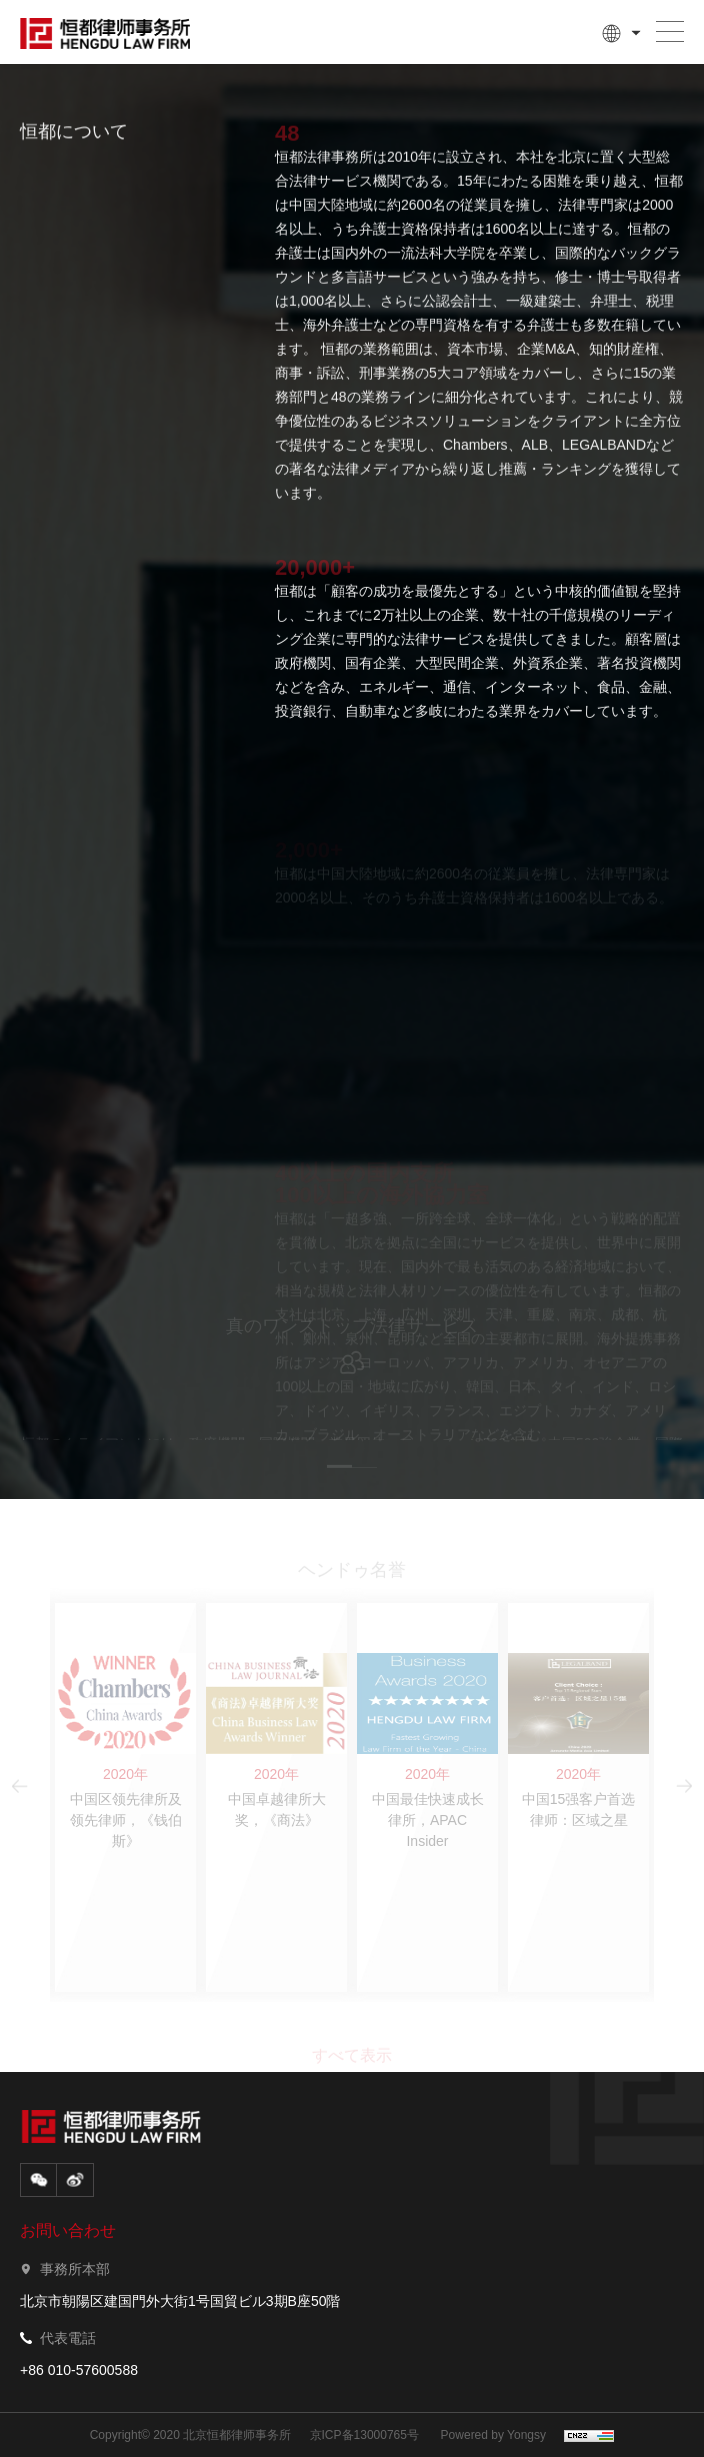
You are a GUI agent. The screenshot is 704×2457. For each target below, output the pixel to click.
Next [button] (674, 1365)
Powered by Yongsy (493, 2435)
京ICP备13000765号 (364, 2435)
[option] (352, 1365)
